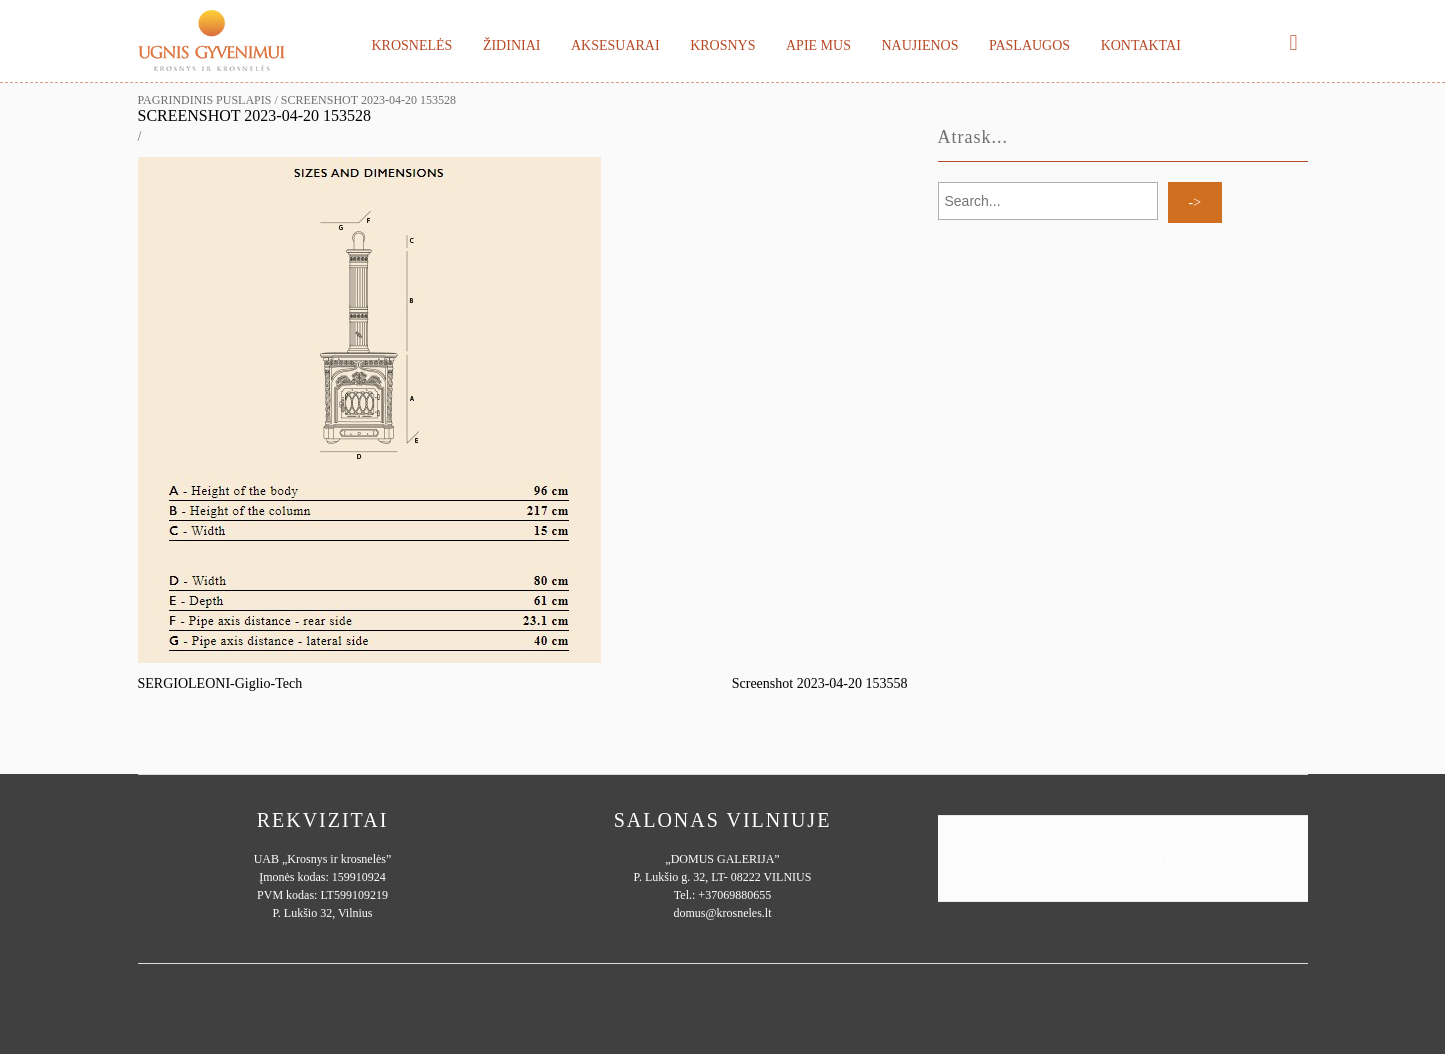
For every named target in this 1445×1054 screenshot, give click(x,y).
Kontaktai (1141, 45)
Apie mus (818, 45)
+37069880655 (734, 895)
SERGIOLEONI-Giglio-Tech (220, 683)
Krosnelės (412, 45)
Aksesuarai (615, 45)
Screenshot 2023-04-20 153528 (255, 115)
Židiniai (512, 45)
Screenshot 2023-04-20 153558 (820, 683)
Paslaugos (1029, 45)
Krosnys (722, 45)
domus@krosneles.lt (722, 913)
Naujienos (919, 45)
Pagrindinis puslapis (205, 100)
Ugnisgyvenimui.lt (1122, 858)
